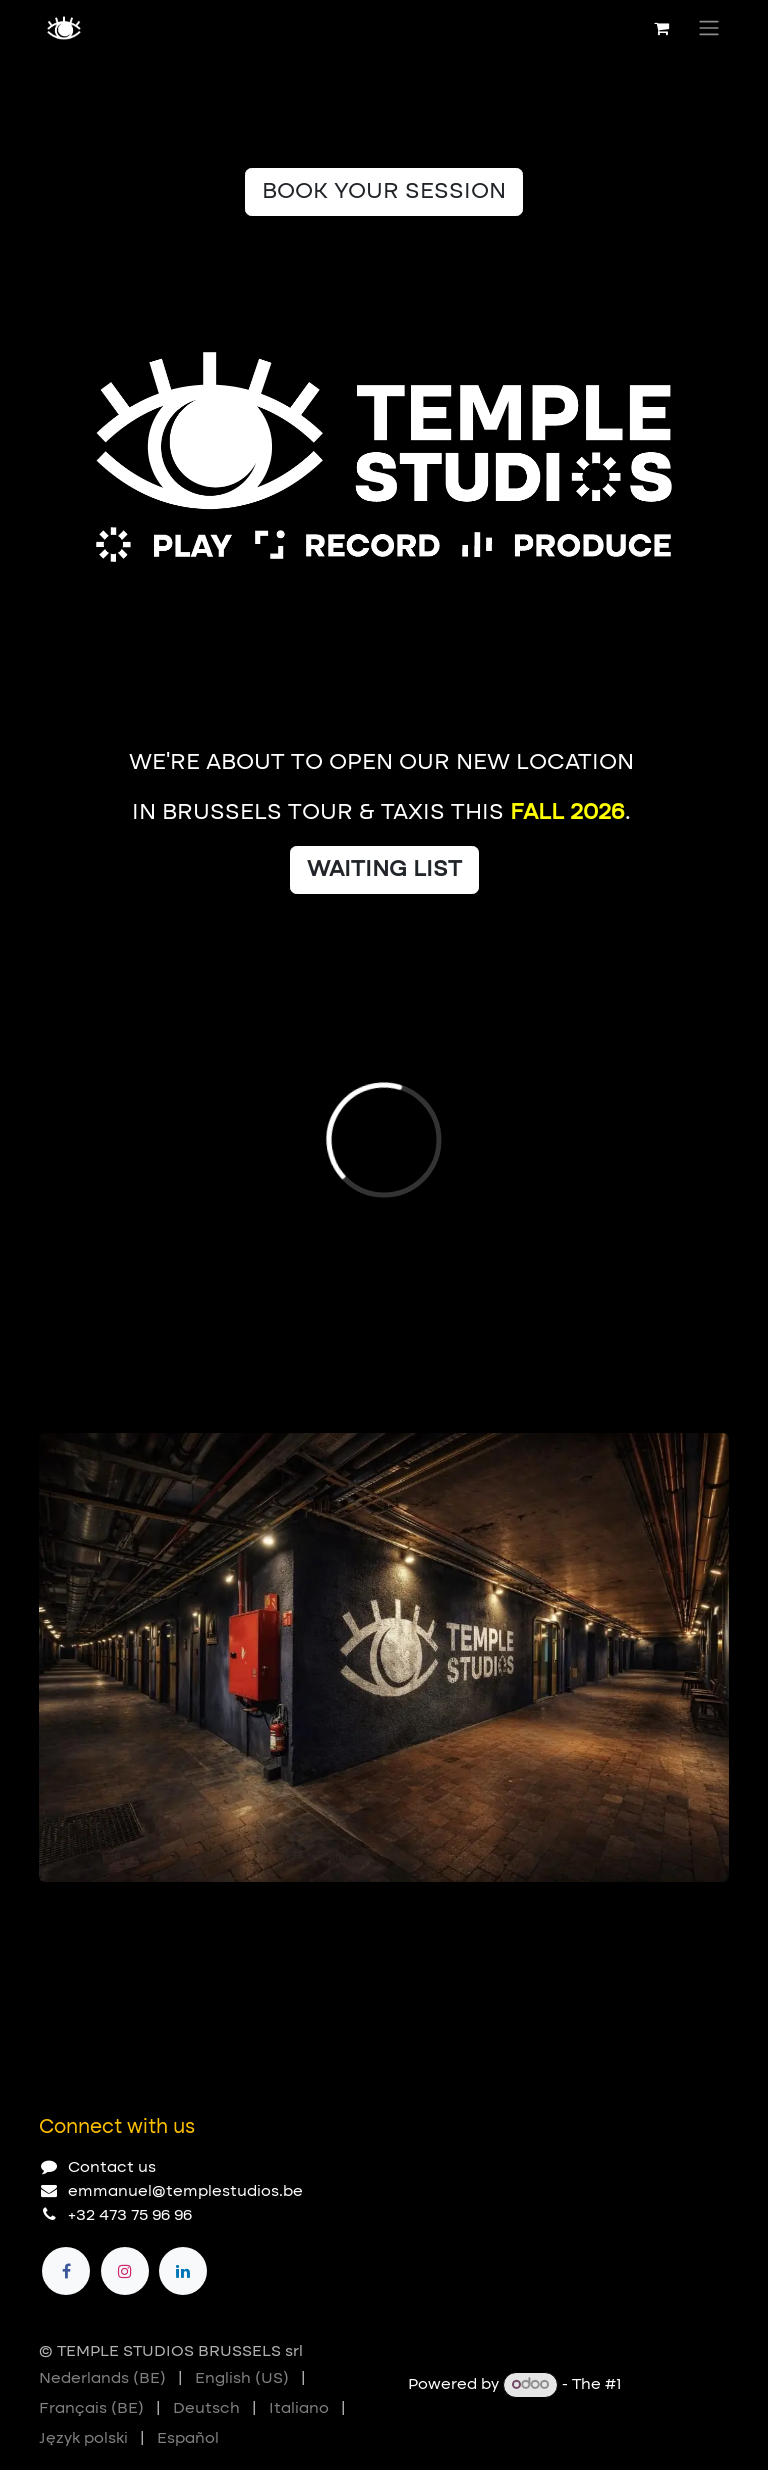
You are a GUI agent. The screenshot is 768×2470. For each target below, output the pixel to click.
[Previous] (649, 1914)
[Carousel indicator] (48, 1914)
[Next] (705, 1914)
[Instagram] (125, 2271)
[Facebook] (66, 2271)
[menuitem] (102, 2379)
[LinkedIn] (183, 2271)
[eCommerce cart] (661, 28)
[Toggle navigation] (709, 28)
